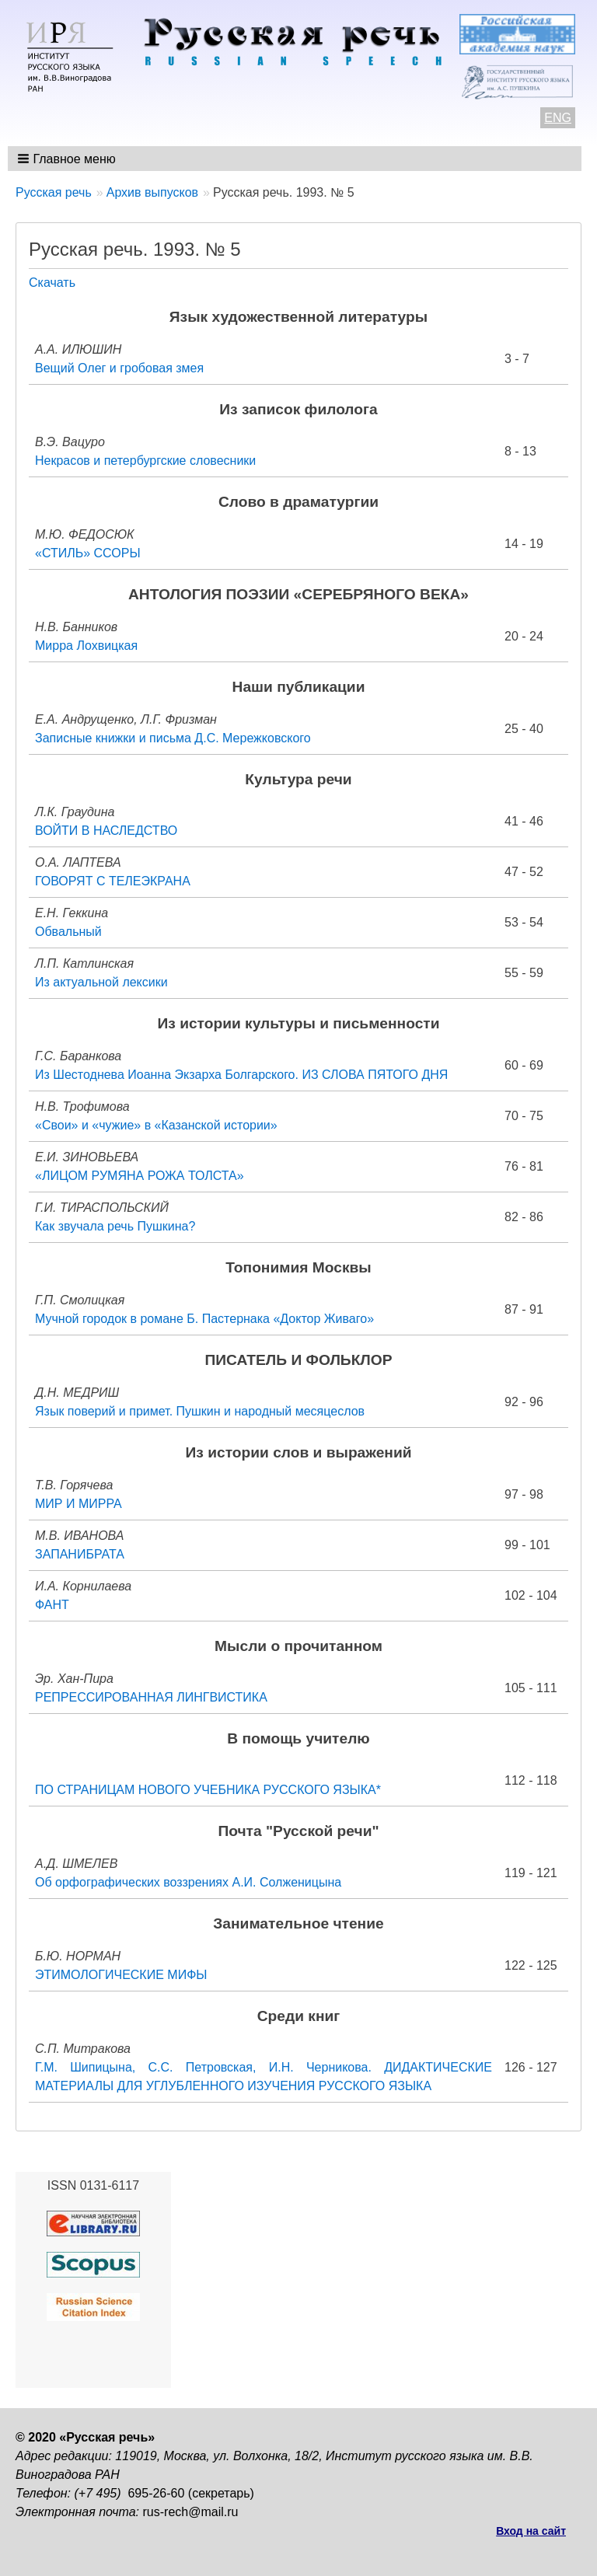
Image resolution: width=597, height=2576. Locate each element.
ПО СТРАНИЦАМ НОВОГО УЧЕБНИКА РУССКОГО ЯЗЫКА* (208, 1789)
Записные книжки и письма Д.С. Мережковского (173, 738)
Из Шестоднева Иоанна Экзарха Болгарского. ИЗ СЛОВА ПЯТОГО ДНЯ (241, 1074)
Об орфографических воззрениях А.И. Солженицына (188, 1882)
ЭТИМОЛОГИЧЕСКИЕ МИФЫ (121, 1974)
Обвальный (68, 931)
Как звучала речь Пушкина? (115, 1226)
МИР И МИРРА (78, 1503)
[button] (68, 158)
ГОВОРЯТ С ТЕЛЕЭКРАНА (112, 881)
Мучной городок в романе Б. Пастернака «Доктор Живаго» (204, 1318)
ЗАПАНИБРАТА (79, 1554)
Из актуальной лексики (101, 982)
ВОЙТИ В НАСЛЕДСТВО (106, 830)
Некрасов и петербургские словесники (145, 460)
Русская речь (54, 192)
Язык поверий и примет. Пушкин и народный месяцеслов (200, 1411)
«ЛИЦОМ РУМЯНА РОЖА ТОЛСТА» (139, 1175)
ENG (557, 117)
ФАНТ (52, 1604)
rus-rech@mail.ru (191, 2511)
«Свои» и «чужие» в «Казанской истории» (156, 1125)
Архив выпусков (152, 192)
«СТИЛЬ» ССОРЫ (88, 553)
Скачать (52, 282)
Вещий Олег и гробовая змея (119, 368)
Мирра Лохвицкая (86, 645)
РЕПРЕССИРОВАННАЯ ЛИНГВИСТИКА (151, 1697)
